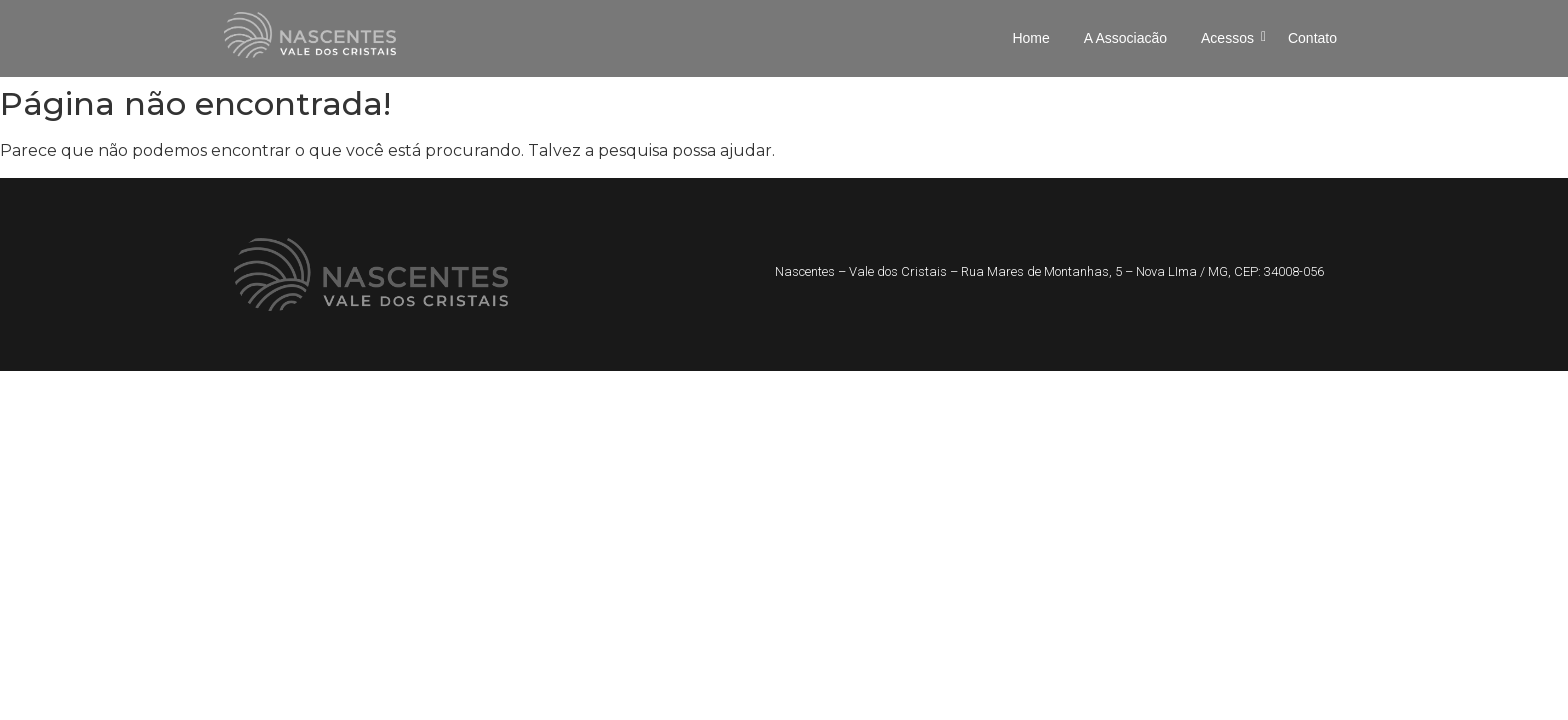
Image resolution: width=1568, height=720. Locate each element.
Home (1030, 38)
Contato (1312, 38)
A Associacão (1125, 38)
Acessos (1231, 38)
